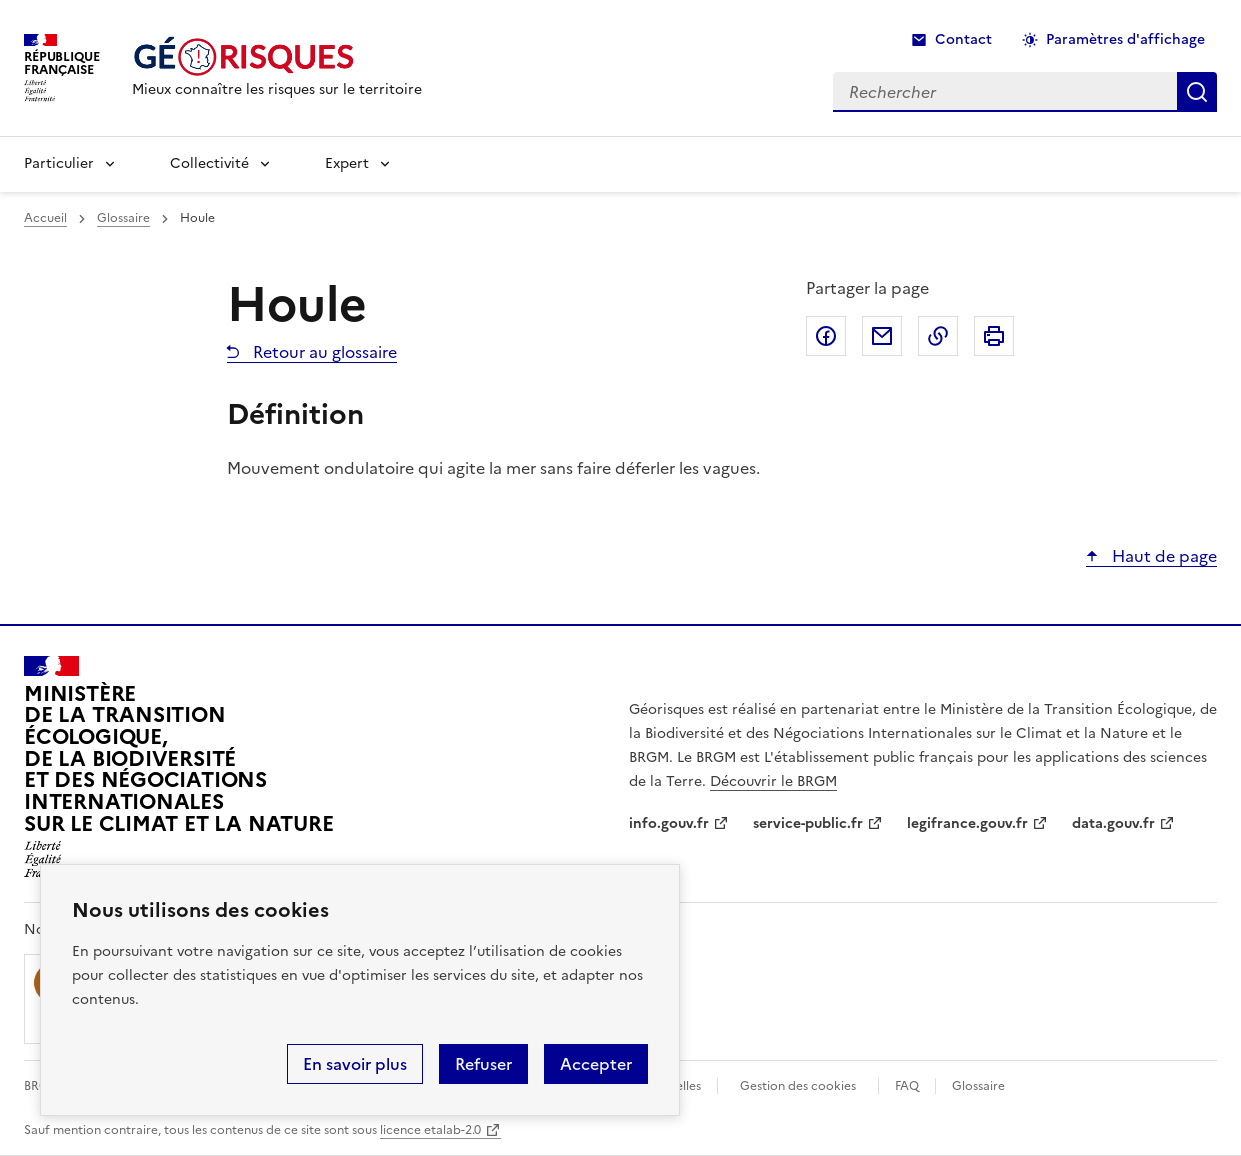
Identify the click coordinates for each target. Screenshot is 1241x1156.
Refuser (483, 1064)
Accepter (596, 1064)
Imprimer (994, 336)
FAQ (907, 1086)
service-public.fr (808, 823)
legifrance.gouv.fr (967, 823)
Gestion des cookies (798, 1086)
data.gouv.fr (1113, 823)
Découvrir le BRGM (773, 781)
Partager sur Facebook (826, 336)
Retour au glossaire (323, 352)
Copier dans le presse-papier (938, 336)
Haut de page (1162, 556)
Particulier (59, 163)
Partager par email (882, 336)
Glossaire (123, 218)
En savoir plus (355, 1064)
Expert (347, 163)
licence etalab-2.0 (430, 1130)
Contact (963, 39)
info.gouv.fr (669, 823)
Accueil (45, 218)
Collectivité (209, 163)
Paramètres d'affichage (1125, 39)
